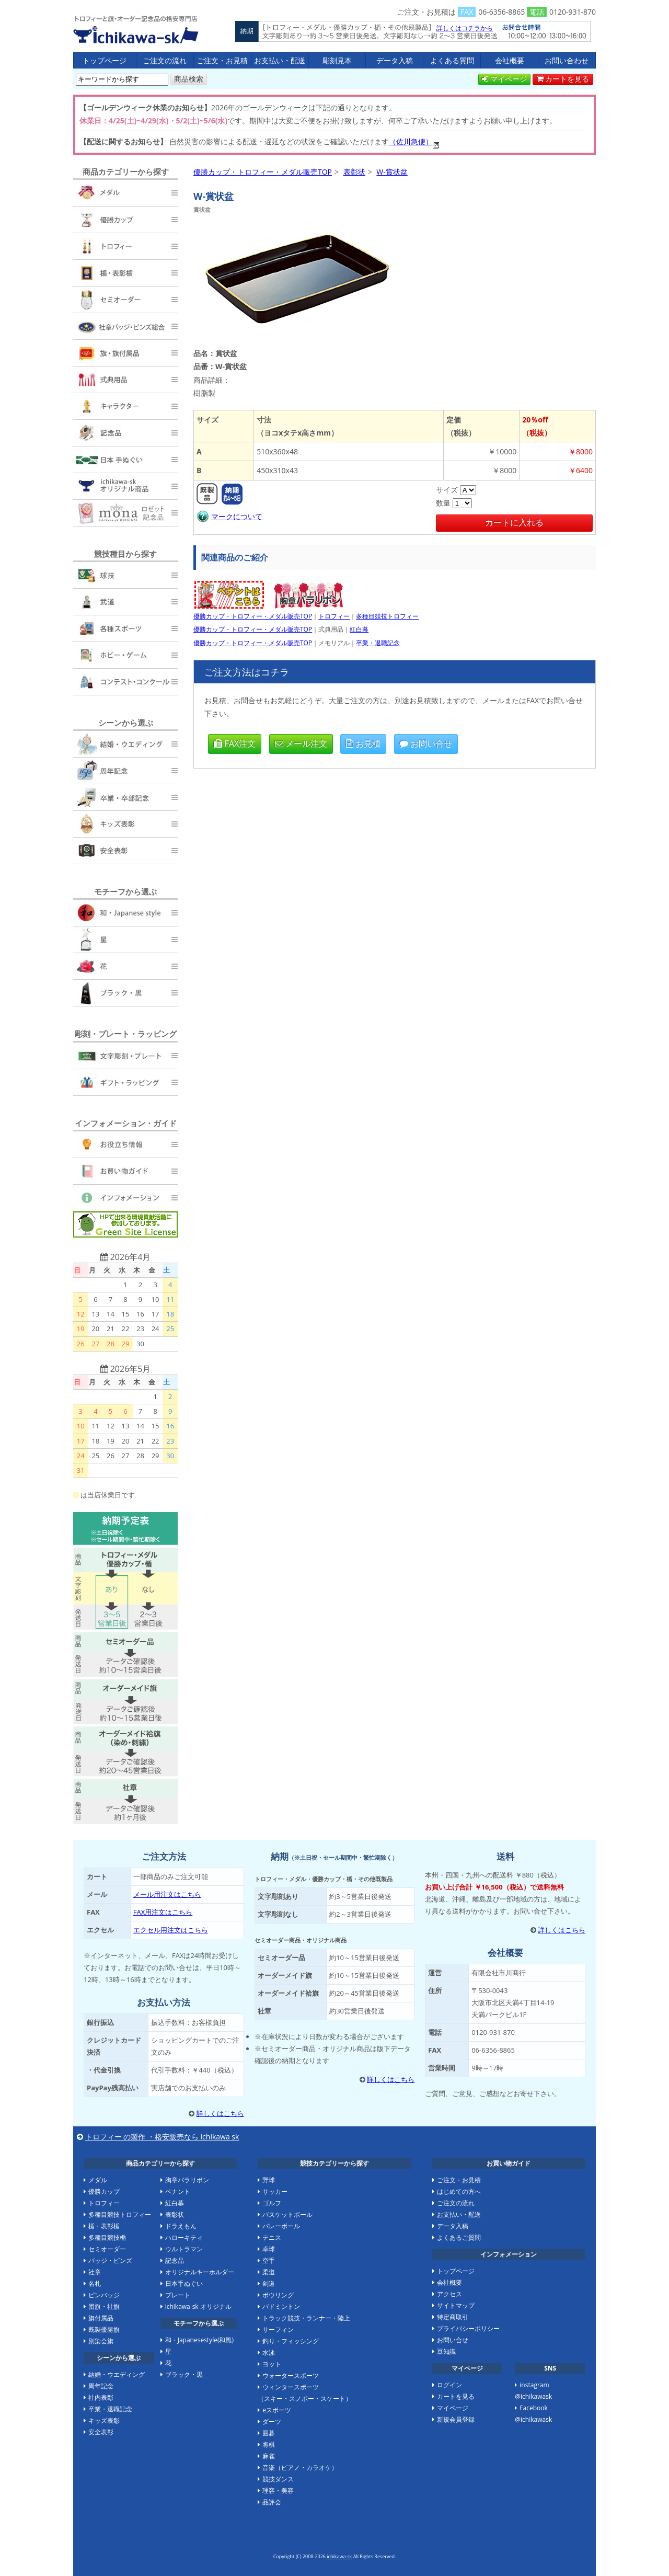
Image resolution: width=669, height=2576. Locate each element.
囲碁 (268, 2433)
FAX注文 (235, 743)
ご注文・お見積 (222, 60)
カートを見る (563, 79)
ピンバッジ (104, 2295)
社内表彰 (100, 2397)
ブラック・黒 (184, 2374)
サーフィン (278, 2329)
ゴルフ (271, 2203)
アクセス (449, 2293)
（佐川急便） (411, 141)
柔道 (268, 2272)
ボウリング (278, 2295)
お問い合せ (426, 743)
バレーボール (281, 2226)
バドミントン (281, 2306)
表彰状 (174, 2214)
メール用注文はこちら (167, 1894)
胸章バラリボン (187, 2180)
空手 (268, 2260)
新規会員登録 (456, 2419)
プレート (177, 2295)
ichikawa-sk (339, 2556)
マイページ (504, 79)
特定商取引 (452, 2316)
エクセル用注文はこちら (170, 1929)
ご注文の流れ (165, 60)
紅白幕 (359, 629)
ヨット (271, 2364)
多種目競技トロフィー (387, 616)
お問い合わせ (567, 60)
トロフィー (334, 616)
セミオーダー (107, 2249)
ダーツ (271, 2421)
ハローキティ (184, 2237)
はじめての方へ (459, 2191)
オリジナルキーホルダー (199, 2272)
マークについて (229, 516)
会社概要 (509, 60)
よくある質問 (452, 60)
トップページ (104, 60)
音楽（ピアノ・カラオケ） (300, 2467)
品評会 (271, 2502)
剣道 (268, 2283)
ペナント (177, 2191)
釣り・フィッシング (290, 2341)
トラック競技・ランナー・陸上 (306, 2318)
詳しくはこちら (220, 2113)
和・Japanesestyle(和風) (199, 2339)
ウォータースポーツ (290, 2375)
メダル (97, 2180)
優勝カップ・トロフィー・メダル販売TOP (136, 28)
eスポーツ (276, 2410)
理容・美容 (278, 2490)
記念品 (174, 2260)
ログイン (449, 2384)
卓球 (268, 2249)
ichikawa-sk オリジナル (198, 2306)
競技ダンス (278, 2479)
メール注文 (301, 743)
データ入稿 (394, 60)
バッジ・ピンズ (110, 2260)
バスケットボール (287, 2214)
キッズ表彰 (104, 2420)
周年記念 (100, 2386)
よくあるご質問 (459, 2237)
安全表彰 (100, 2432)
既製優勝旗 (104, 2329)
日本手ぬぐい (184, 2283)
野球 (268, 2180)
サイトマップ (456, 2305)
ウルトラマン (184, 2249)
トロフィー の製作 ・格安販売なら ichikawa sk (162, 2137)
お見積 (363, 743)
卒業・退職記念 (378, 642)
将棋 (268, 2444)
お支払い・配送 (279, 60)
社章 (94, 2272)
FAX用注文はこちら (162, 1912)
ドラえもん (181, 2226)
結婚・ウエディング (116, 2374)
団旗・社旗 (104, 2306)
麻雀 (268, 2456)
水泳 (268, 2352)
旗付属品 (100, 2318)
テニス (271, 2237)
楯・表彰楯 (104, 2226)
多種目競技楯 (107, 2237)
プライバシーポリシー (468, 2328)
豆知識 (446, 2351)
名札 (94, 2283)
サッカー (274, 2191)
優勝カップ (104, 2191)
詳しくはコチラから (464, 28)
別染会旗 (100, 2341)
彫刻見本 (337, 60)
